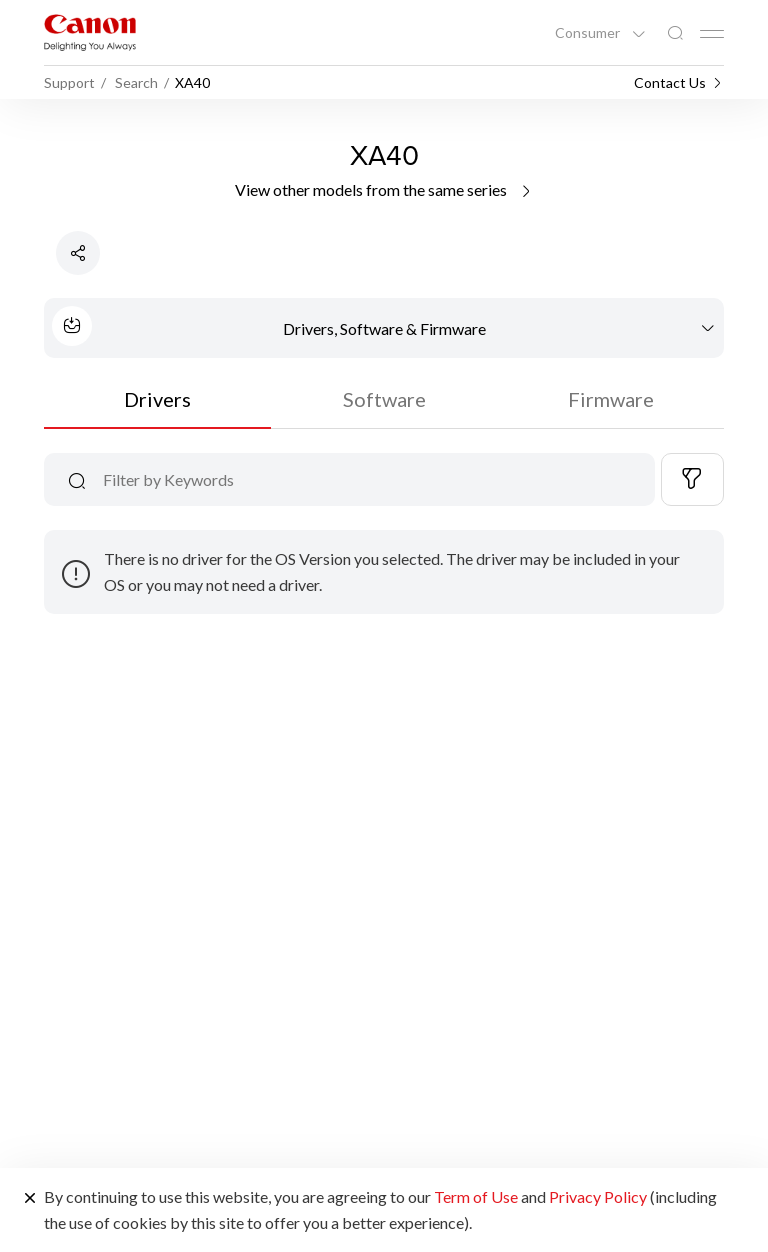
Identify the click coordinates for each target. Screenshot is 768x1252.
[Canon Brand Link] (90, 32)
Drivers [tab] (157, 399)
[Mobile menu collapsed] (712, 34)
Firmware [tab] (611, 399)
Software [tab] (384, 399)
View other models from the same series (384, 189)
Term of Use (476, 1196)
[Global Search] (675, 33)
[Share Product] (78, 253)
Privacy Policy (598, 1196)
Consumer (589, 33)
